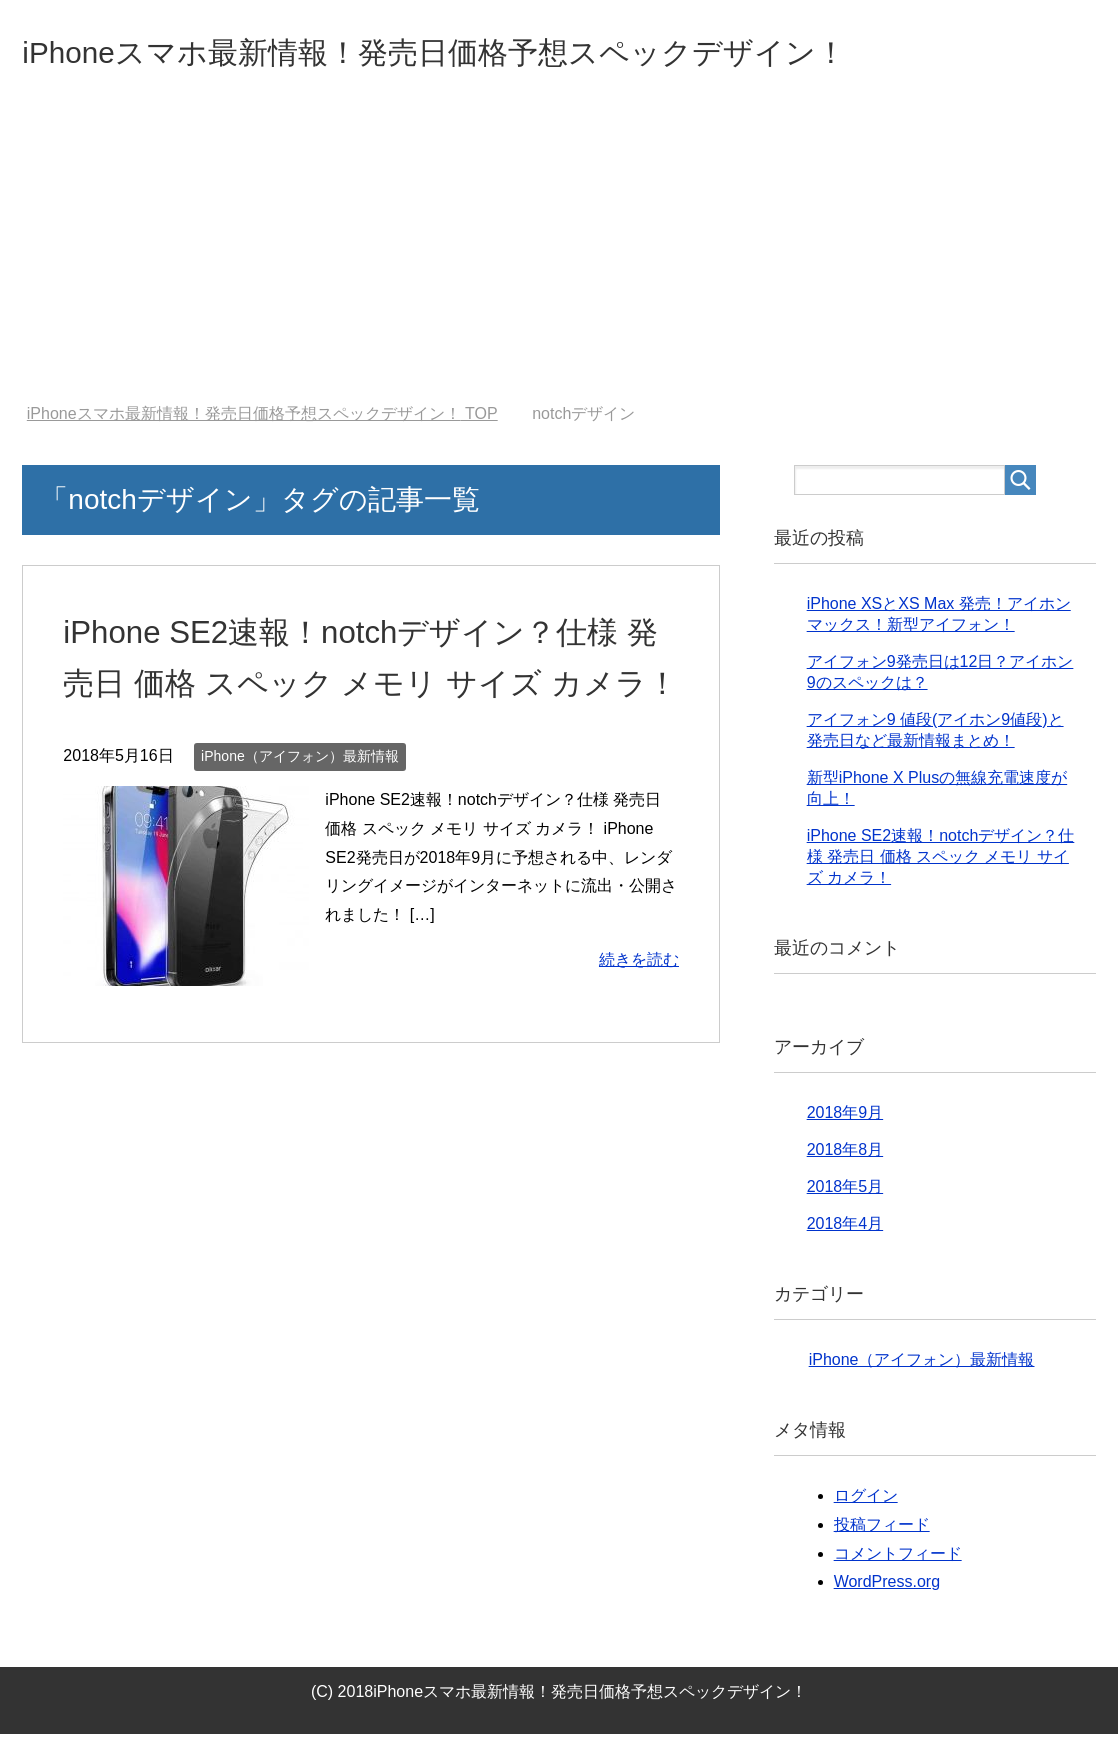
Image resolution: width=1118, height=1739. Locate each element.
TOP (262, 418)
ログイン (866, 1500)
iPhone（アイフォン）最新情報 (300, 812)
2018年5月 (845, 1191)
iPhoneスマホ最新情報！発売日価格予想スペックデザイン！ (515, 53)
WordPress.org (887, 1586)
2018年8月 (845, 1154)
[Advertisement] (559, 259)
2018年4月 (845, 1228)
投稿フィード (882, 1529)
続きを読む (639, 1015)
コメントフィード (898, 1558)
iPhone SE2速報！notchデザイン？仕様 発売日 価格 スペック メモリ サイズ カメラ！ (366, 687)
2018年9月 (845, 1117)
